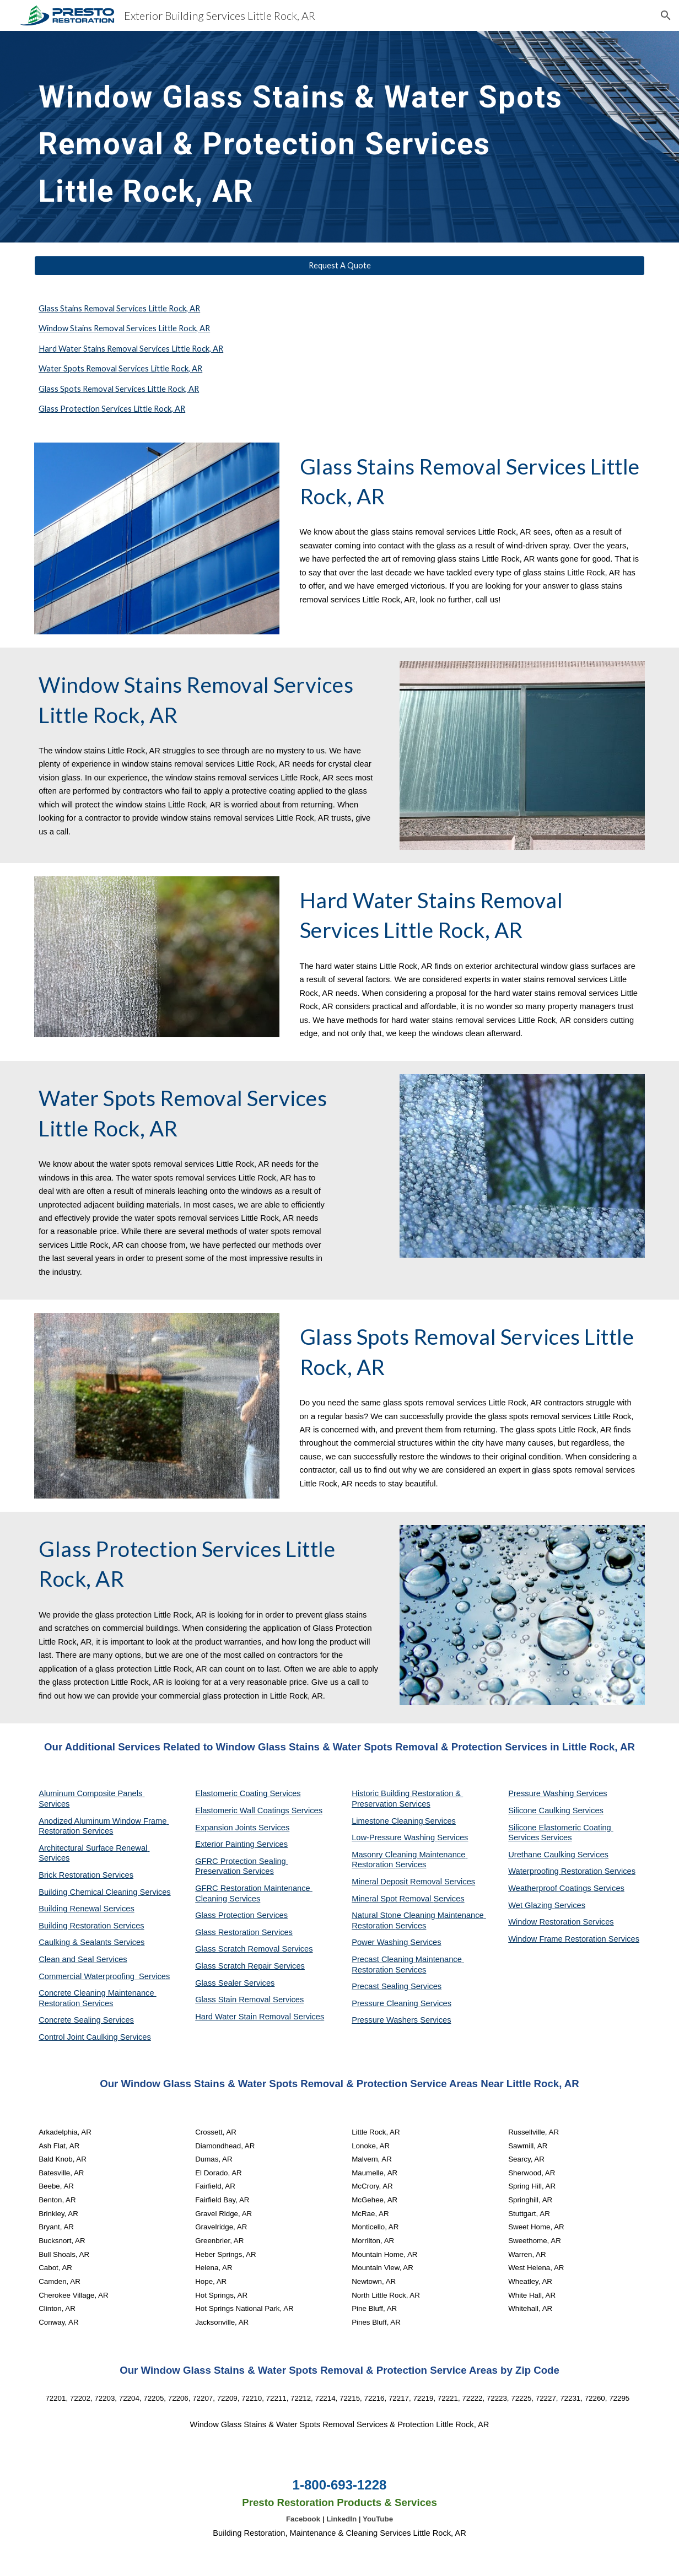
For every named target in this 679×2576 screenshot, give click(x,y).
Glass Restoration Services (244, 1932)
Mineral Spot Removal (392, 1898)
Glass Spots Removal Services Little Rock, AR (119, 389)
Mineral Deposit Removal (398, 1881)
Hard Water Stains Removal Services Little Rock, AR (131, 348)
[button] (666, 15)
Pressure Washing (542, 1793)
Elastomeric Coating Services (247, 1793)
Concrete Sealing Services (86, 2019)
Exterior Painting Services (241, 1844)
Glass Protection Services (241, 1915)
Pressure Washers (386, 2019)
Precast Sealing (381, 1986)
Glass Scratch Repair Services (250, 1965)
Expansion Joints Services (242, 1827)
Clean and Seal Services (83, 1959)
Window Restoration (545, 1921)
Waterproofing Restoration (556, 1871)
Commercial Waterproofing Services (104, 1976)
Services (440, 1821)
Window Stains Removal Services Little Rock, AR (124, 328)
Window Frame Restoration (558, 1938)
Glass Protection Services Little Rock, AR (112, 408)
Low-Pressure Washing (394, 1837)
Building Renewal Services (86, 1908)
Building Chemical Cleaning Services (105, 1892)
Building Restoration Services (91, 1925)
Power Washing (381, 1942)
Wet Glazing (531, 1905)
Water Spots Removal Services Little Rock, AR (120, 368)
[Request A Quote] (339, 265)
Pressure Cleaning (386, 2003)
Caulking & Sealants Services (91, 1942)
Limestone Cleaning (387, 1821)
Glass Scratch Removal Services (253, 1948)
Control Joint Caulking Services (95, 2037)
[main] (313, 137)
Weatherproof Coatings (551, 1888)
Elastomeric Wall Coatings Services (258, 1810)
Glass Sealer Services (234, 1983)
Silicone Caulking (540, 1810)
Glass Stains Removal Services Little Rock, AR (119, 308)
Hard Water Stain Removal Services (259, 2016)
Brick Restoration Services (86, 1875)
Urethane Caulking (542, 1854)
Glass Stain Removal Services (249, 1999)
